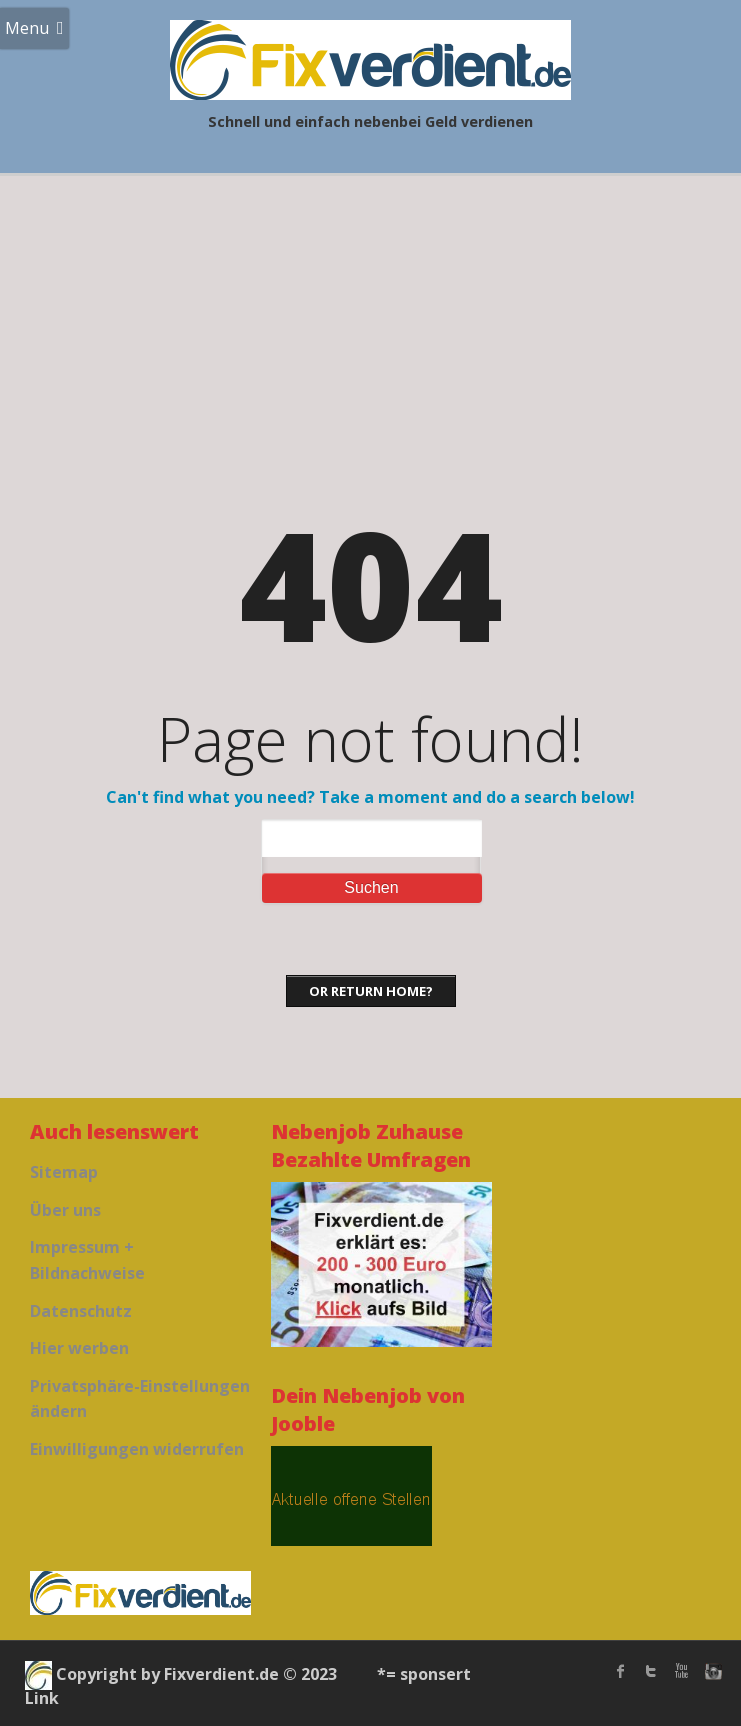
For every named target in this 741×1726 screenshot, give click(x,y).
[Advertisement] (370, 326)
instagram (711, 1671)
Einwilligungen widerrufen (137, 1449)
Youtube (681, 1671)
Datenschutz (81, 1311)
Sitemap (64, 1172)
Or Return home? (371, 991)
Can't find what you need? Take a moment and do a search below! (370, 797)
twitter (651, 1671)
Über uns (65, 1210)
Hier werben (79, 1348)
